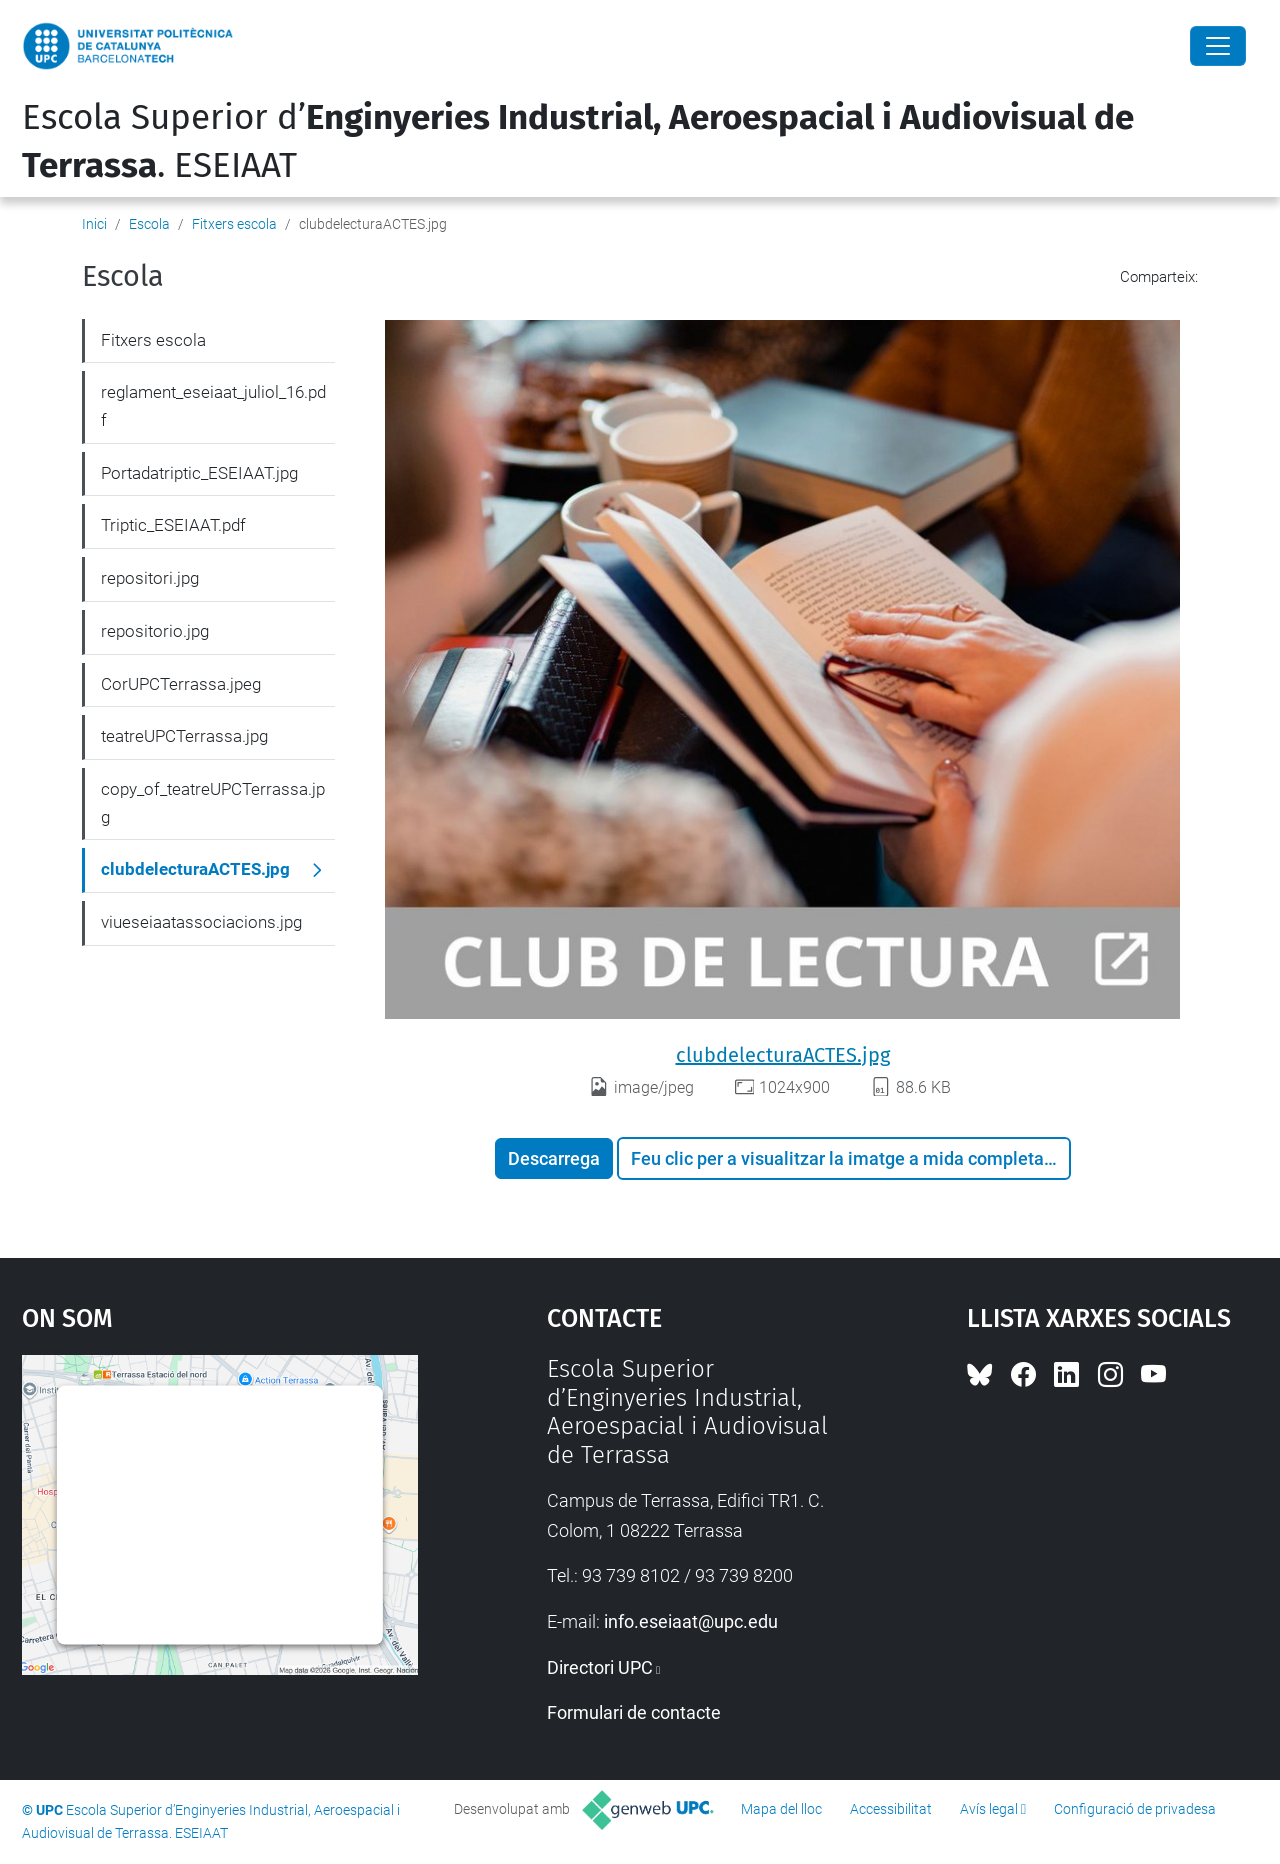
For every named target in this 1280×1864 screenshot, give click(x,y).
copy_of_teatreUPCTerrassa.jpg (213, 803)
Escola (149, 224)
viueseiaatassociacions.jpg (201, 922)
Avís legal (989, 1809)
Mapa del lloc (781, 1809)
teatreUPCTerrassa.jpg (184, 736)
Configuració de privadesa (1135, 1809)
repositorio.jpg (155, 631)
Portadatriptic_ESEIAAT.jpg (199, 473)
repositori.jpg (150, 578)
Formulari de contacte (634, 1712)
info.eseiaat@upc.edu (691, 1621)
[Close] (1218, 46)
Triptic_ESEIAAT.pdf (173, 525)
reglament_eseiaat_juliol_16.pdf (213, 406)
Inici (94, 224)
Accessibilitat (891, 1809)
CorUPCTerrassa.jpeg (181, 684)
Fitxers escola (234, 224)
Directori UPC (600, 1667)
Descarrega (554, 1158)
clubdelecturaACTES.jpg (783, 1055)
